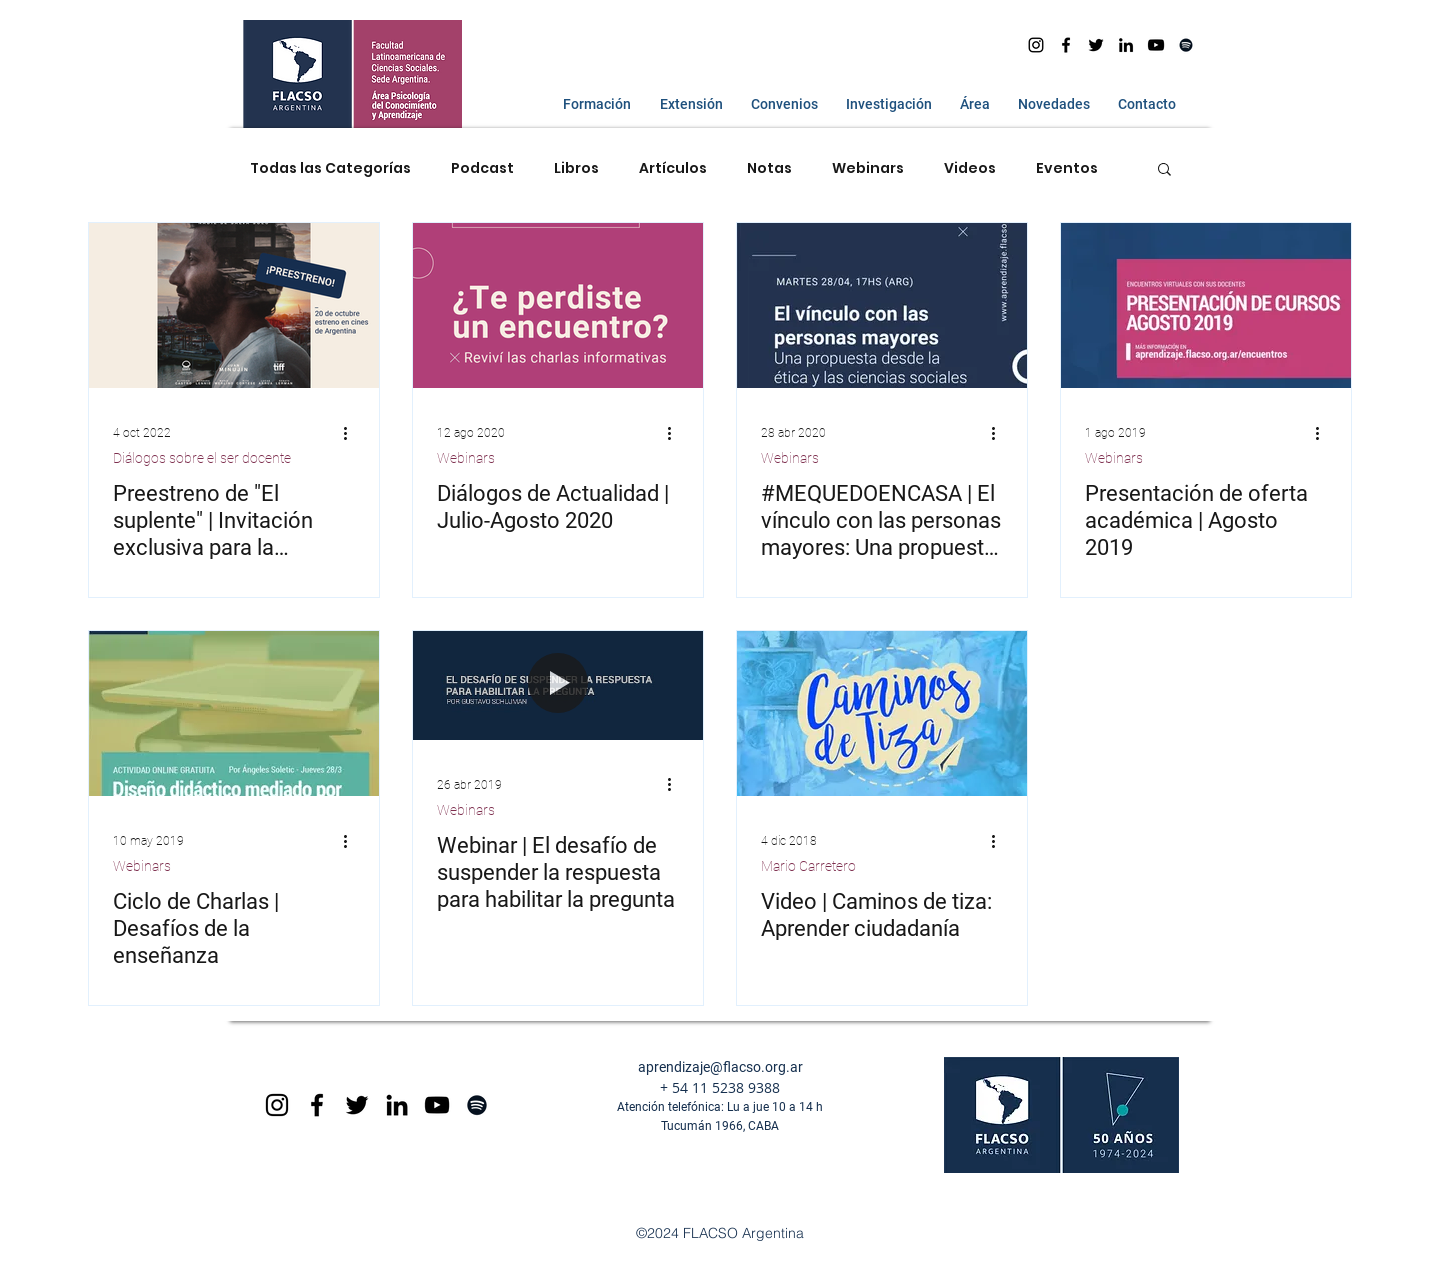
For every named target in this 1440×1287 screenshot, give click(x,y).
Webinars (868, 168)
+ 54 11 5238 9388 (720, 1087)
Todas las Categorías (330, 168)
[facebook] (1066, 45)
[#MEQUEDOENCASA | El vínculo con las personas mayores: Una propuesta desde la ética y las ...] (882, 305)
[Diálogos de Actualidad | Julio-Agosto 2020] (558, 305)
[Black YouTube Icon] (437, 1105)
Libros (576, 168)
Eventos (1067, 168)
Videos (970, 168)
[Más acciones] (352, 433)
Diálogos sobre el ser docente (202, 458)
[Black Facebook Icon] (317, 1105)
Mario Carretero (808, 866)
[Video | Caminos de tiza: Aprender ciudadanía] (882, 713)
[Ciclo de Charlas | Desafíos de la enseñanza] (234, 713)
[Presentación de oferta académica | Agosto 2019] (1206, 305)
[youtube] (1156, 45)
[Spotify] (1186, 45)
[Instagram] (1036, 45)
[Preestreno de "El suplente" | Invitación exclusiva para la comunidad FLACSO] (234, 305)
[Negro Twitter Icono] (1096, 45)
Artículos (673, 168)
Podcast (482, 168)
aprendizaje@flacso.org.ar (720, 1067)
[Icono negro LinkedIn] (1126, 45)
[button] (592, 104)
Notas (769, 168)
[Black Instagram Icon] (277, 1105)
